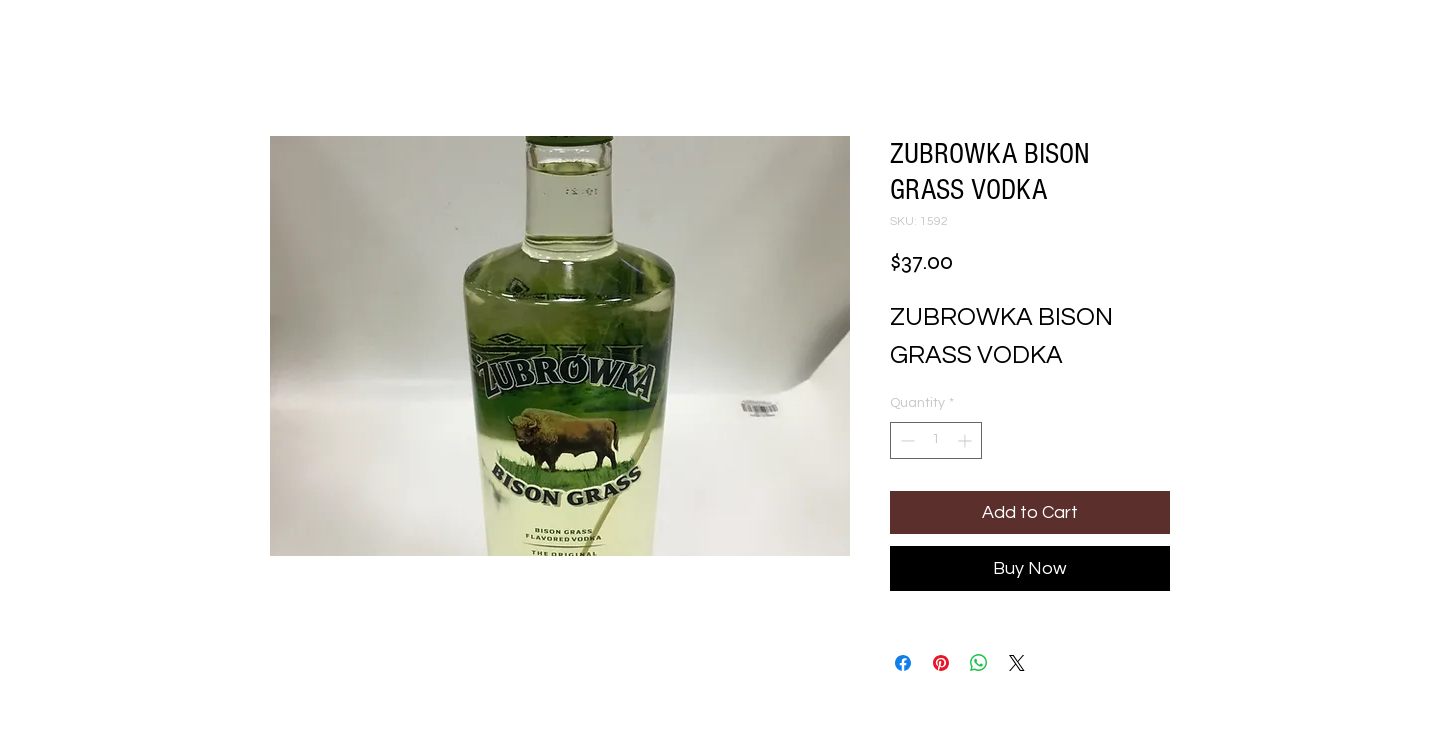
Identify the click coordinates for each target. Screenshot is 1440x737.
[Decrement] (905, 440)
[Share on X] (1017, 663)
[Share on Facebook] (903, 663)
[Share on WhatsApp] (979, 663)
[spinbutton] (936, 440)
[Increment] (966, 440)
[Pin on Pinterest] (941, 663)
